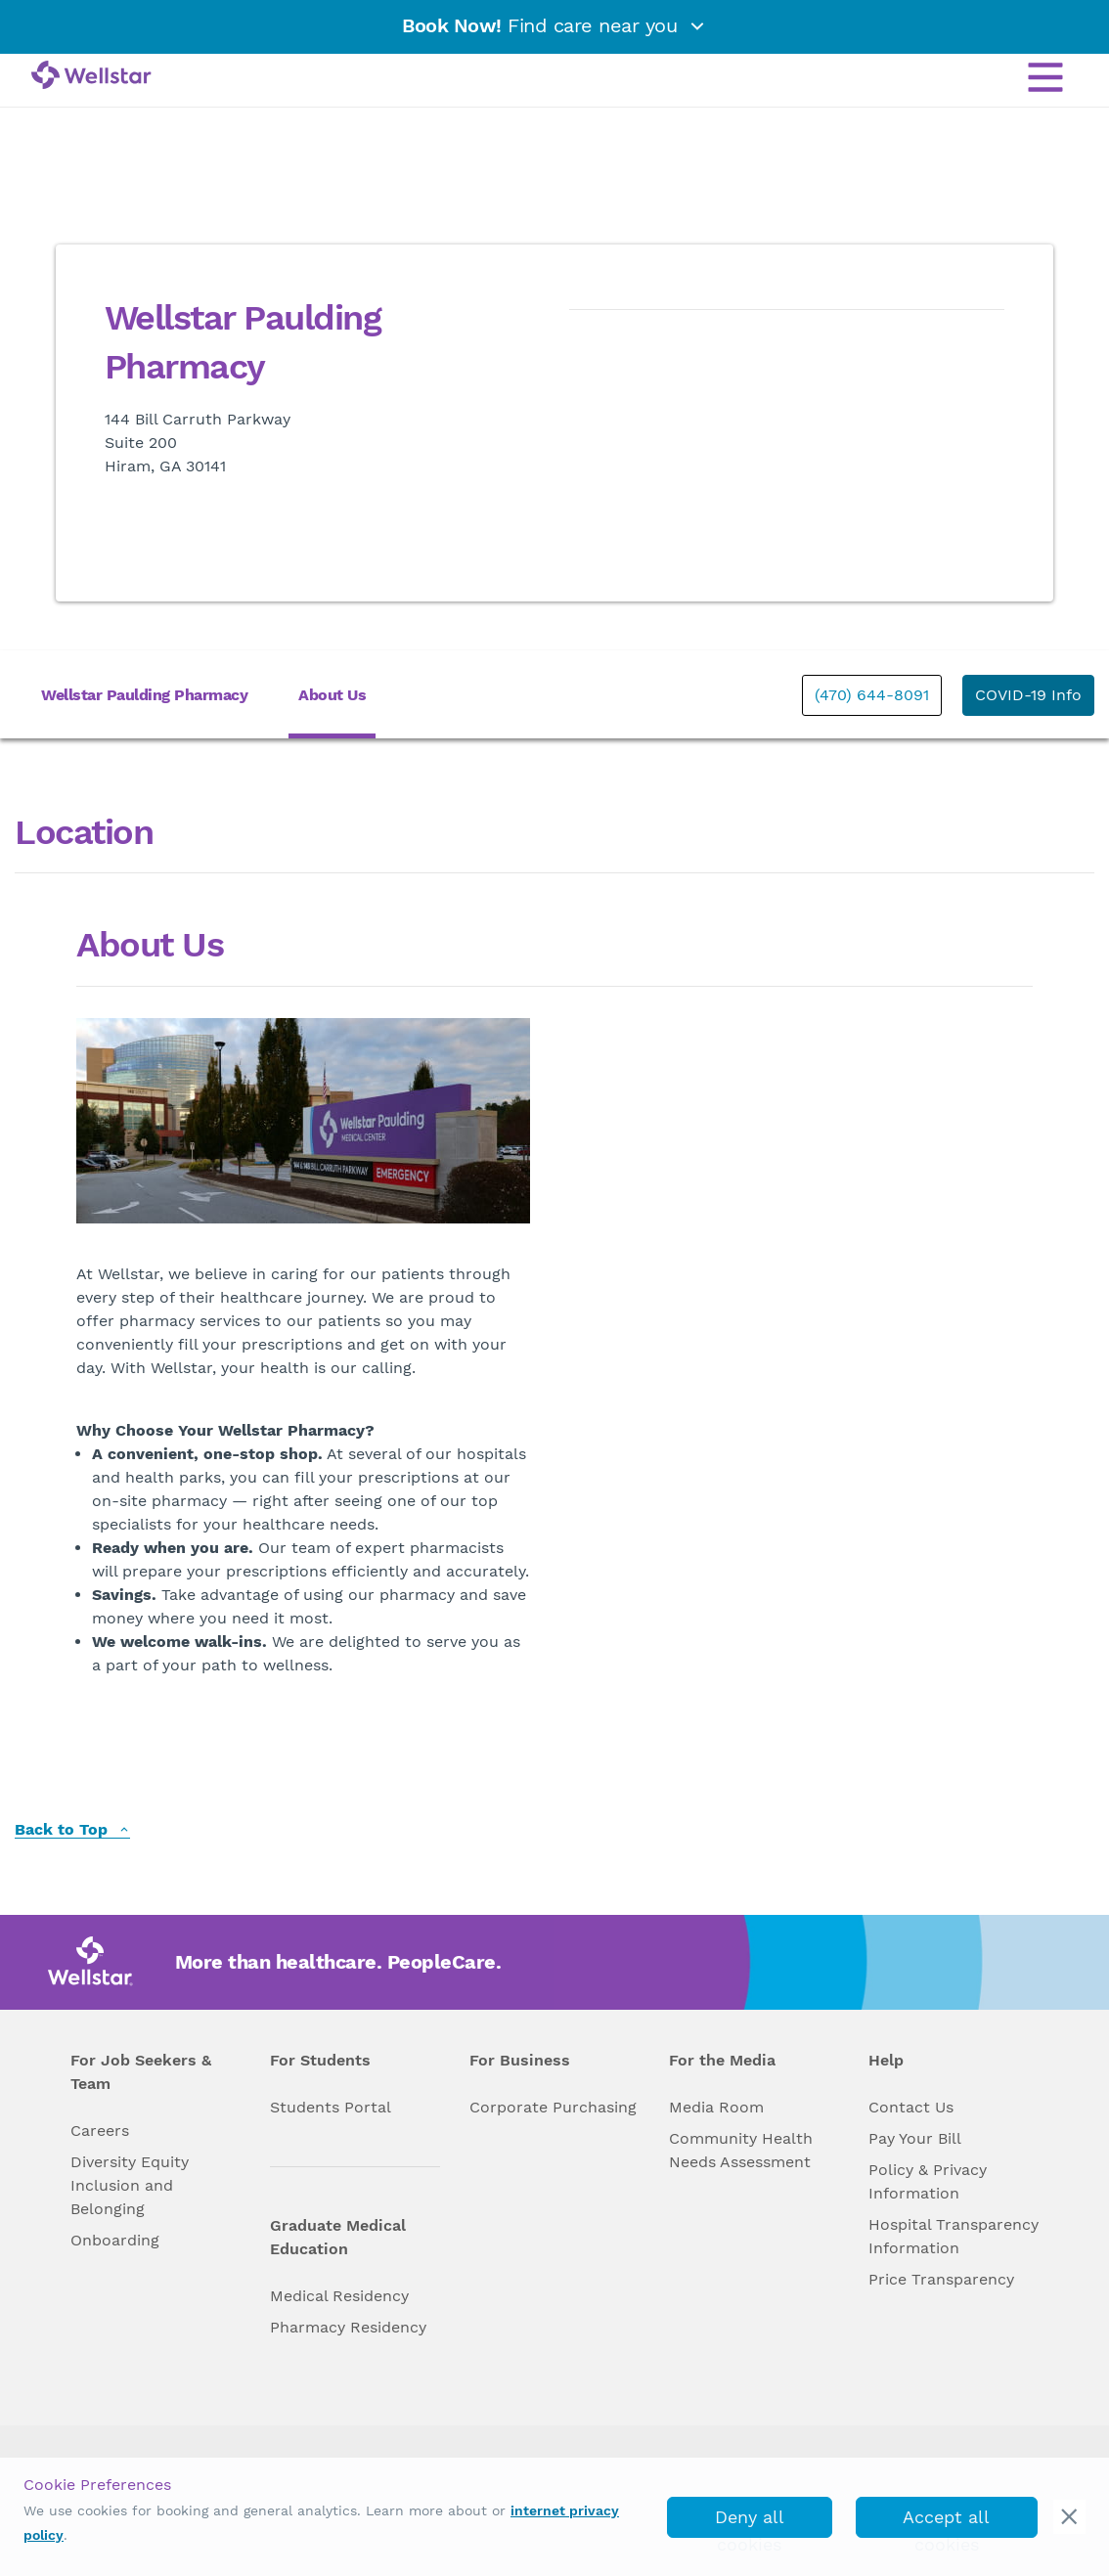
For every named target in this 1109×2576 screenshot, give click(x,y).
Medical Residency (339, 2296)
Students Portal (330, 2107)
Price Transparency (941, 2279)
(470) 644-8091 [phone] (872, 695)
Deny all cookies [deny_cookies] (749, 2522)
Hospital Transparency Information (953, 2236)
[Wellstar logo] (91, 76)
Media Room (716, 2107)
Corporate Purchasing (553, 2107)
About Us (332, 695)
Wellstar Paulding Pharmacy (144, 695)
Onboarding (114, 2240)
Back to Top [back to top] (72, 1830)
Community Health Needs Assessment (741, 2150)
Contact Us (911, 2107)
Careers (99, 2130)
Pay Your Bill (914, 2138)
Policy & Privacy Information (927, 2181)
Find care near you (554, 25)
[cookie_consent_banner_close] (1069, 2517)
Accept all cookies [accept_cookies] (946, 2522)
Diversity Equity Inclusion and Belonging (129, 2185)
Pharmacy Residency (348, 2327)
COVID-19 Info (1028, 695)
